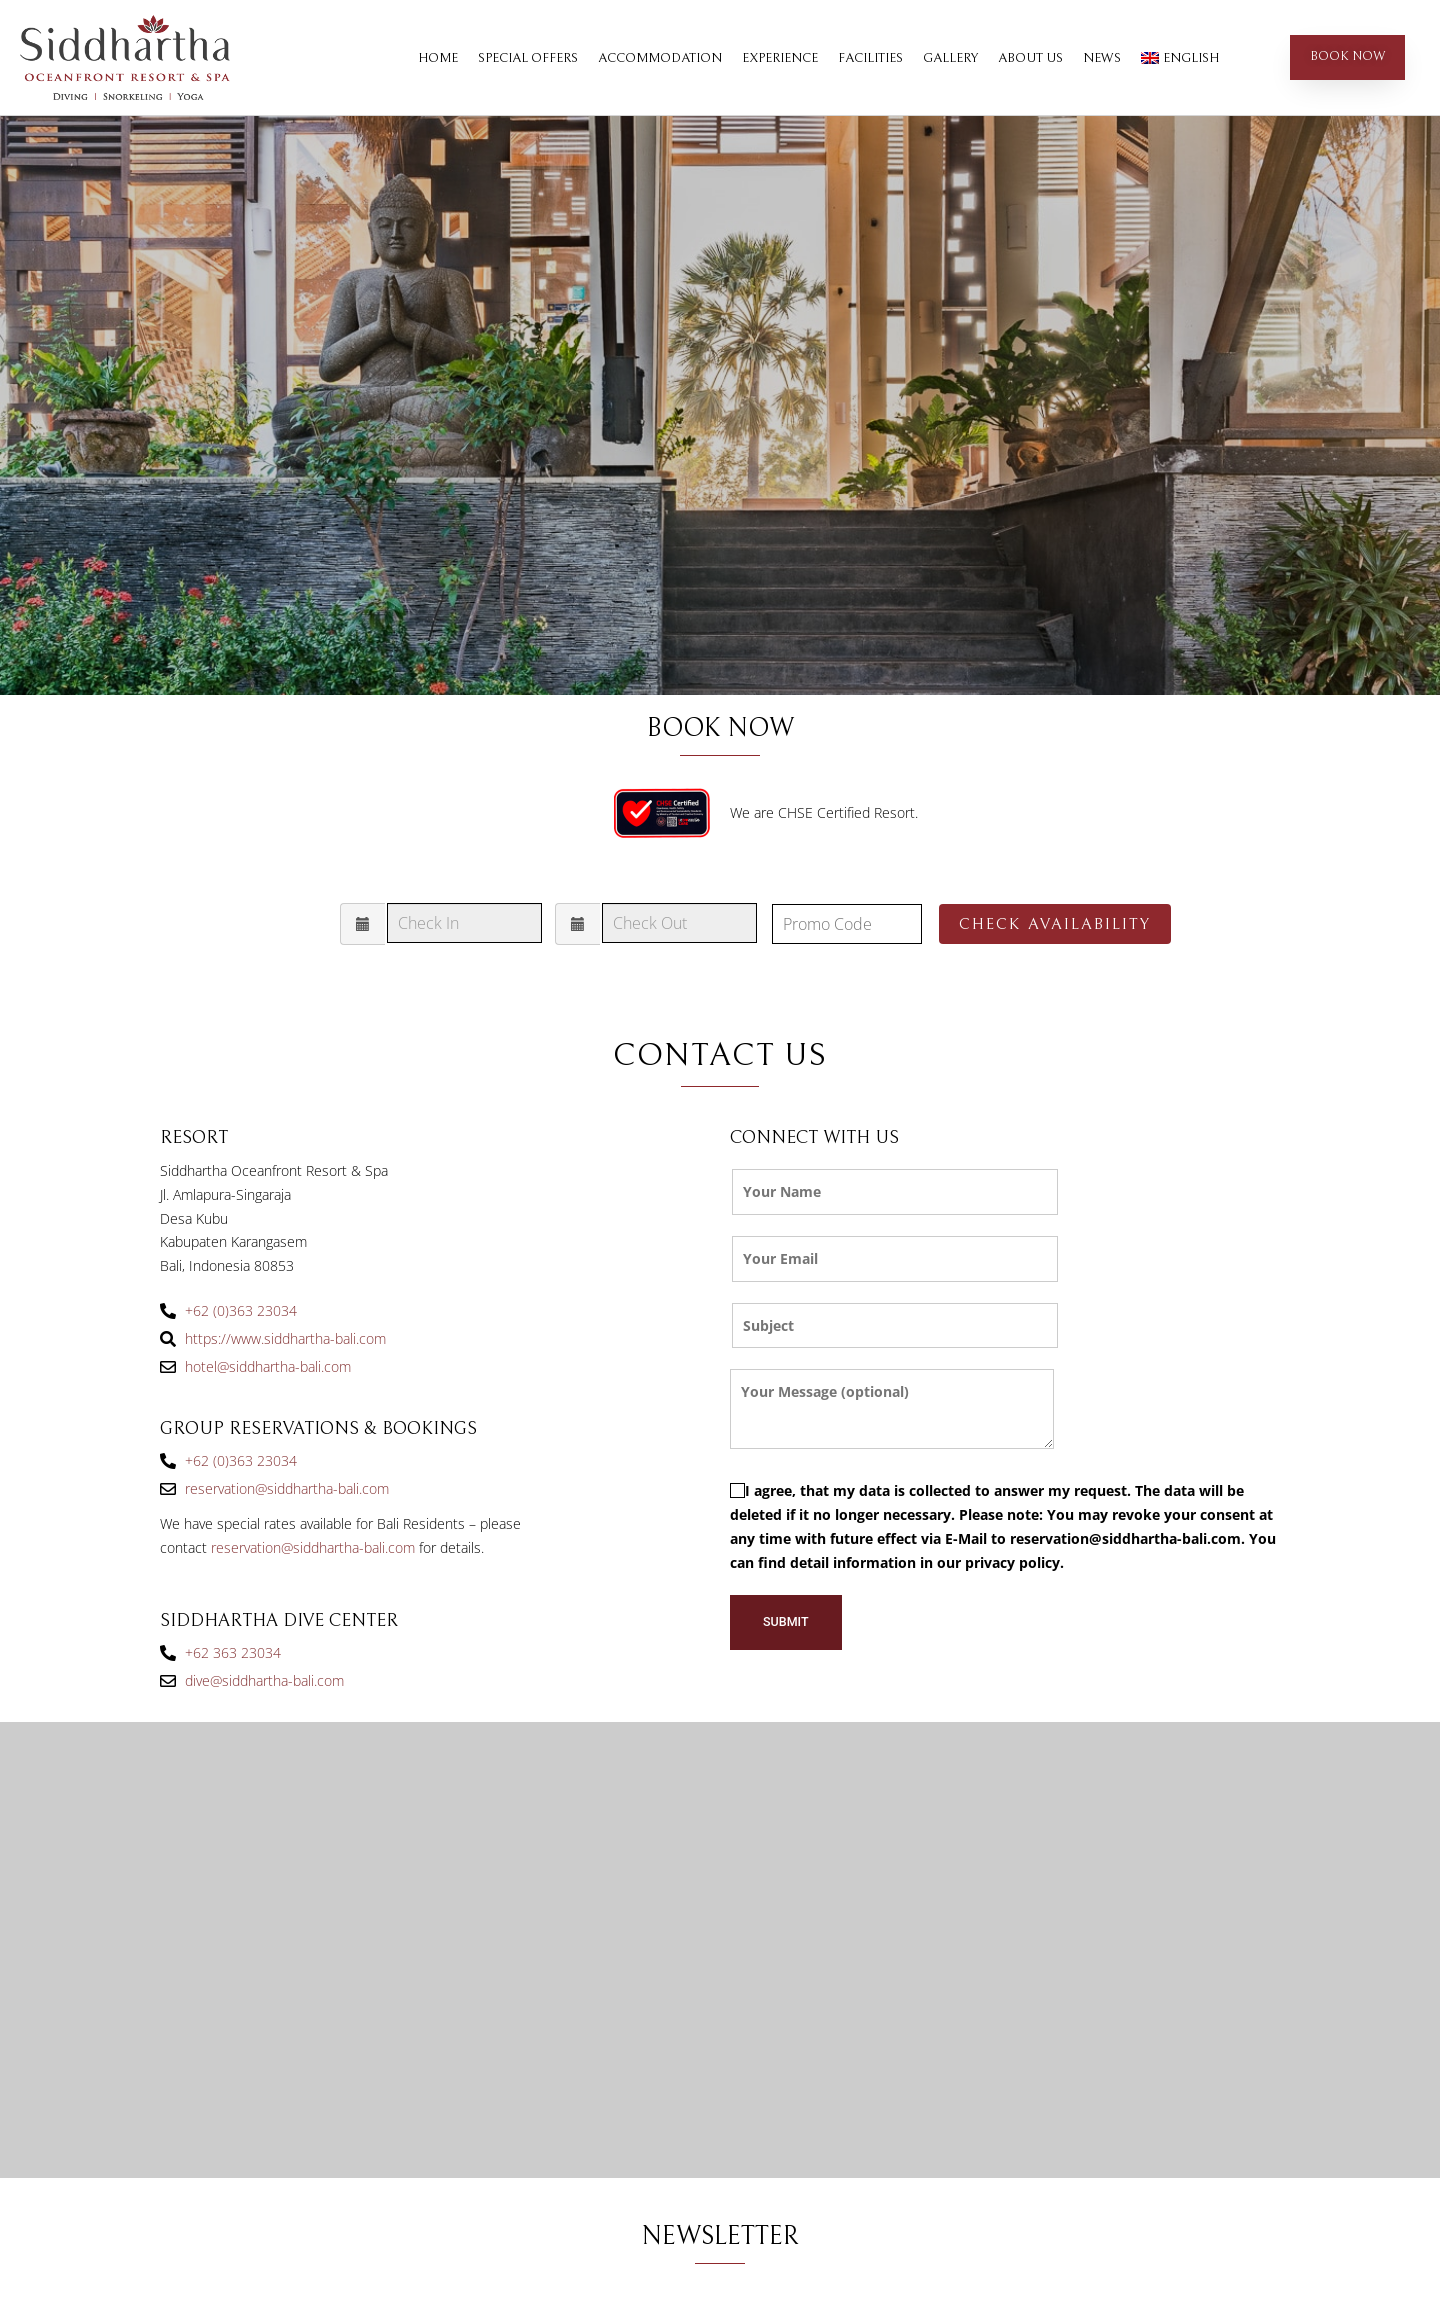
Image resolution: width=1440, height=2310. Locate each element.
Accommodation (660, 58)
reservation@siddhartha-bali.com (313, 1547)
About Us (1030, 58)
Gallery (950, 58)
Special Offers (528, 58)
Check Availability (1055, 924)
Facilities (870, 58)
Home (438, 58)
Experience (780, 58)
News (1102, 58)
